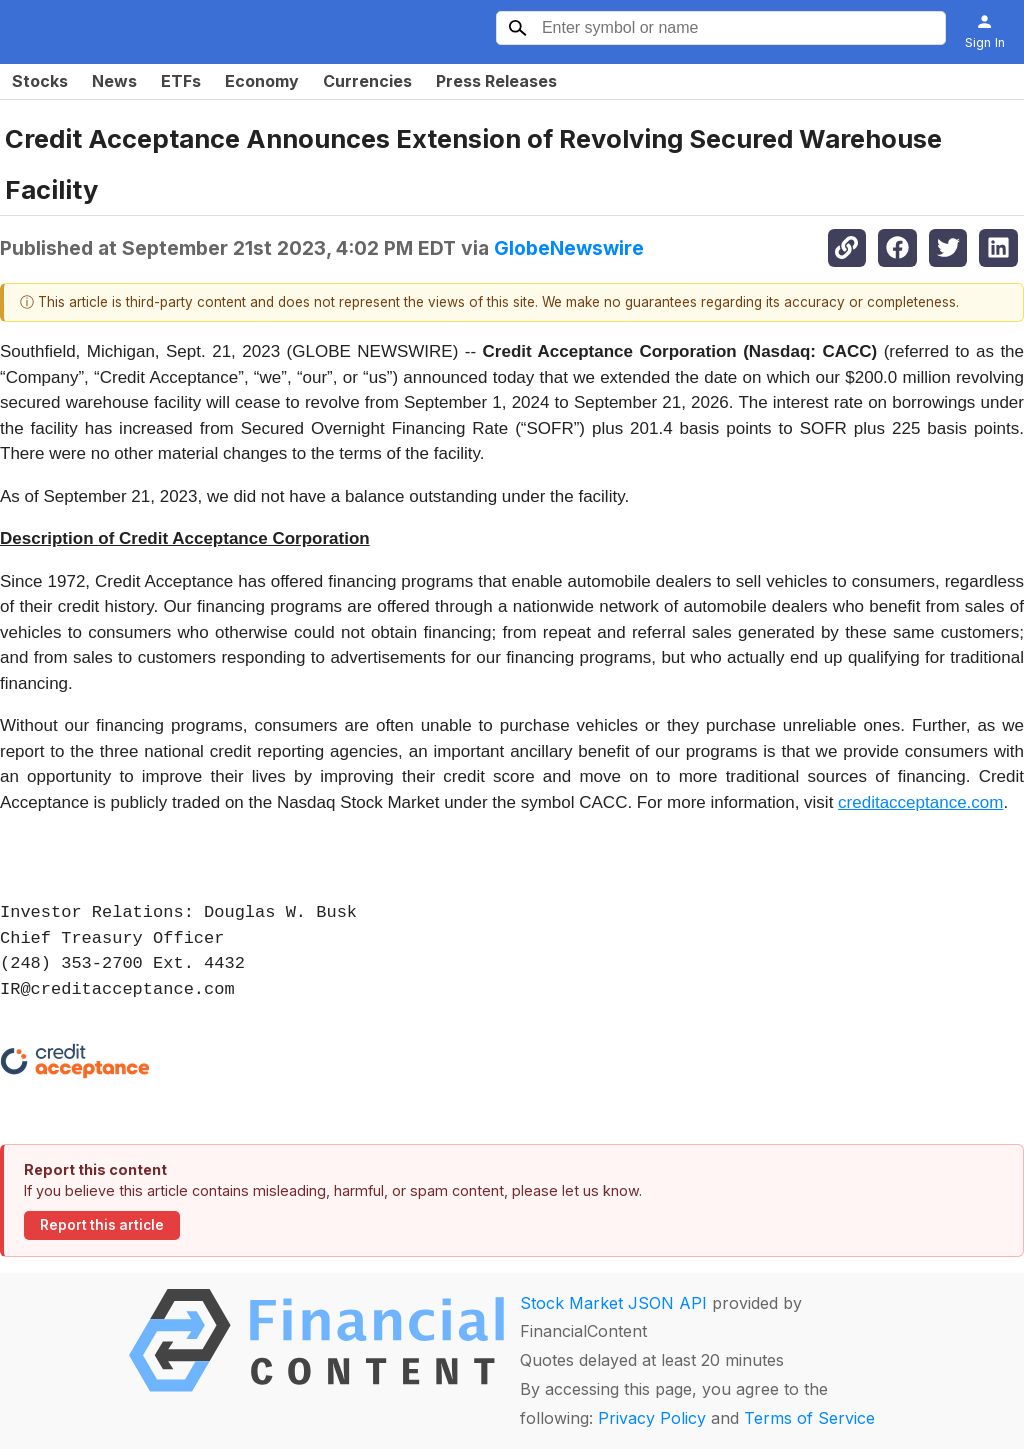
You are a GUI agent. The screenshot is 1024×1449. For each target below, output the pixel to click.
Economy (262, 81)
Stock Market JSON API (613, 1303)
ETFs (181, 81)
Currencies (367, 81)
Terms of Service (809, 1418)
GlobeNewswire (569, 248)
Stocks (40, 81)
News (114, 81)
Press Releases (496, 81)
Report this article (102, 1225)
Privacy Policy (652, 1418)
